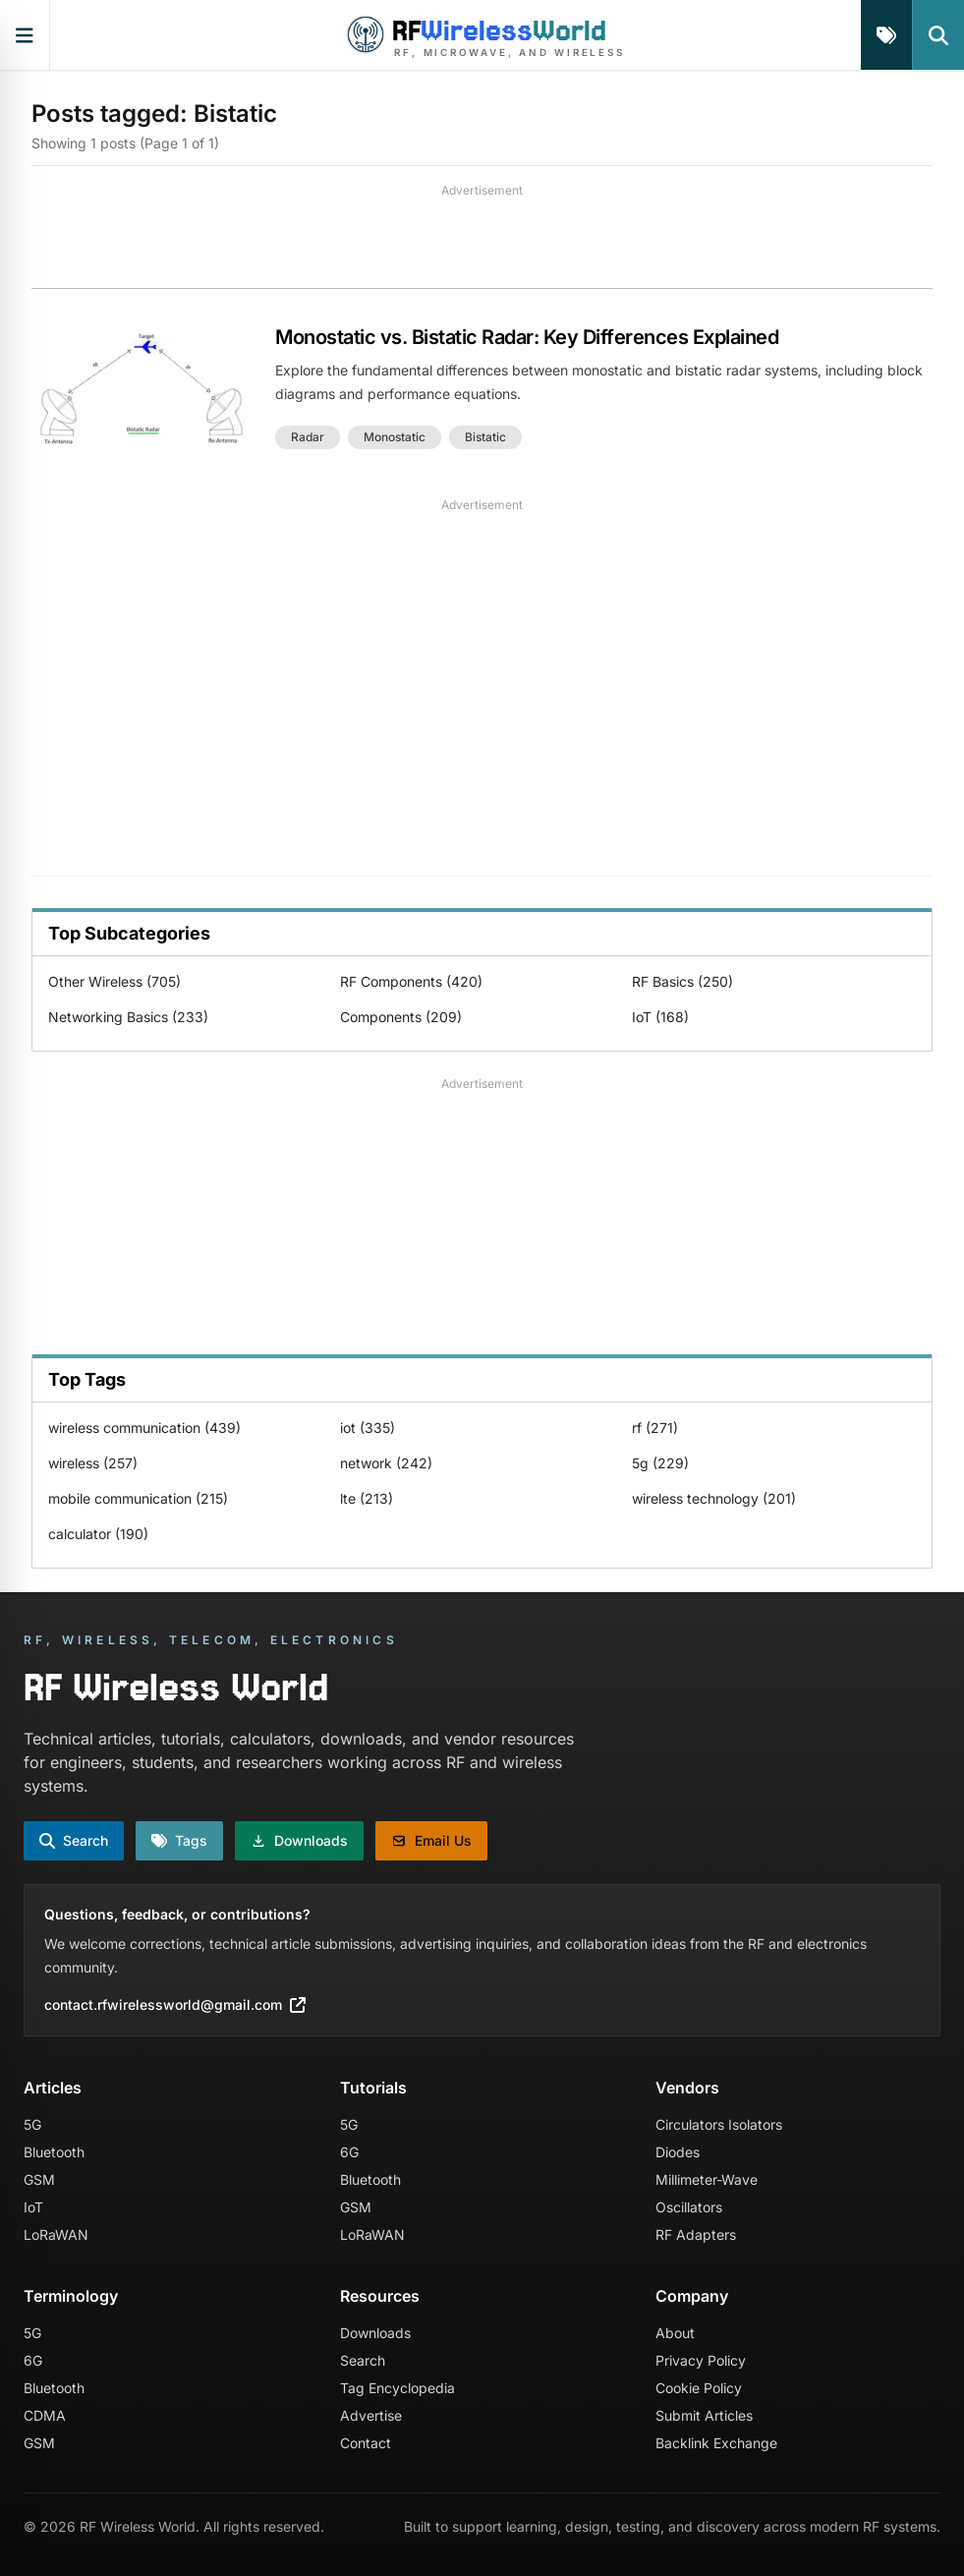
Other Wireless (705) (114, 981)
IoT (33, 2207)
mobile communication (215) (138, 1498)
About (675, 2332)
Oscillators (688, 2207)
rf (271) (655, 1427)
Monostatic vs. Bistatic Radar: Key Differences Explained (526, 337)
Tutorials (373, 2087)
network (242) (386, 1463)
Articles (53, 2087)
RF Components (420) (411, 981)
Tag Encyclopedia (397, 2387)
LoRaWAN (56, 2234)
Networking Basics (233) (128, 1016)
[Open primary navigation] (25, 35)
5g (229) (660, 1463)
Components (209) (401, 1016)
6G (349, 2152)
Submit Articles (704, 2415)
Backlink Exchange (716, 2442)
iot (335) (367, 1427)
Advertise (371, 2415)
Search (362, 2360)
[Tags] (886, 35)
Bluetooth (54, 2152)
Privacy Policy (700, 2360)
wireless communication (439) (144, 1427)
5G (32, 2124)
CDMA (45, 2415)
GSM (39, 2179)
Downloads (375, 2332)
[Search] (938, 35)
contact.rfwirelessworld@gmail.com (175, 2004)
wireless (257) (93, 1463)
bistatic (485, 436)
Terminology (71, 2296)
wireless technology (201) (714, 1498)
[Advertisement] (482, 244)
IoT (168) (660, 1016)
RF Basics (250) (682, 981)
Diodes (677, 2152)
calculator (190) (98, 1533)
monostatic (394, 436)
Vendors (687, 2087)
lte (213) (366, 1498)
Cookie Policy (698, 2387)
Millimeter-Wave (706, 2179)
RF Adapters (695, 2234)
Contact (365, 2442)
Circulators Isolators (718, 2124)
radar (307, 436)
